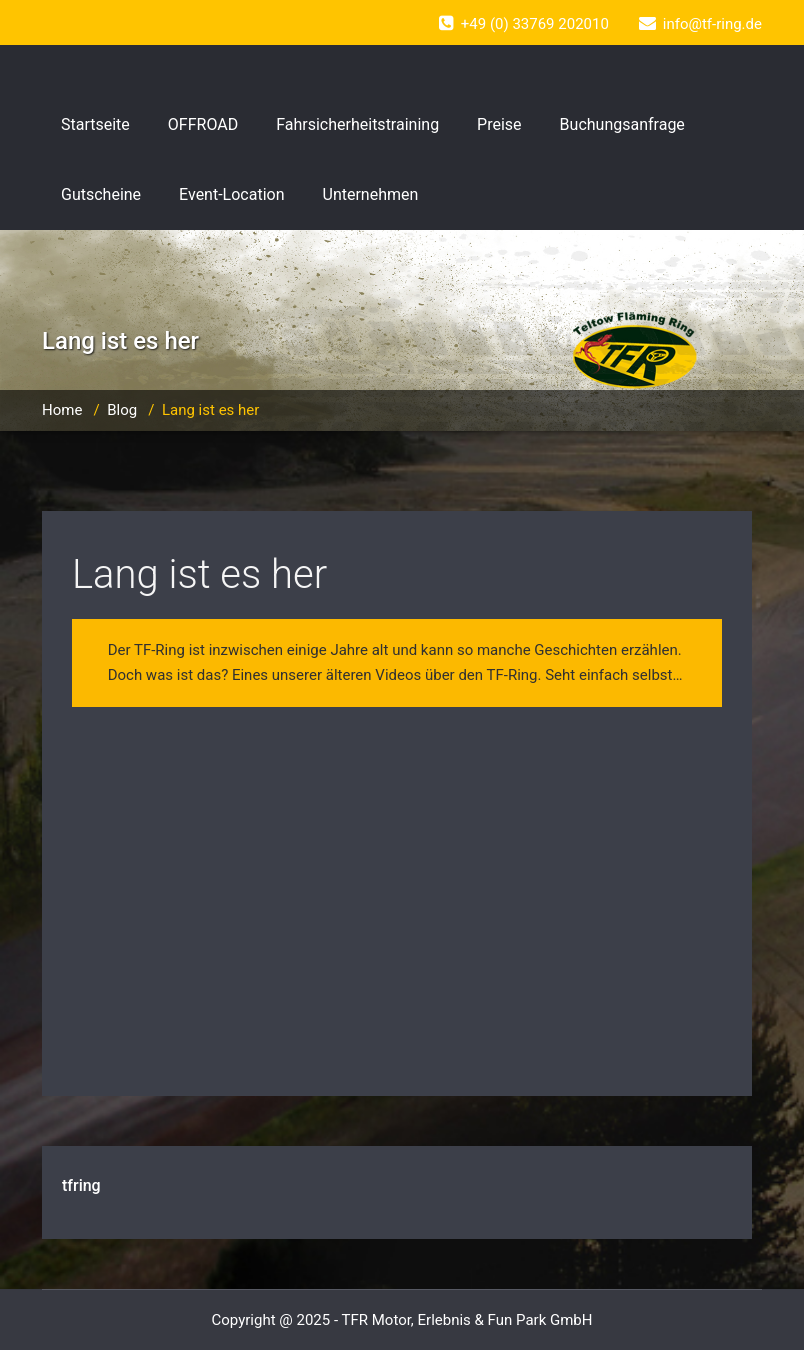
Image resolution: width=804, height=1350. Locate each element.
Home (62, 410)
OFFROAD (203, 124)
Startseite (95, 124)
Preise (499, 124)
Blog (122, 410)
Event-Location (231, 194)
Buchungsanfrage (622, 124)
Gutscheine (101, 194)
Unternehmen (371, 194)
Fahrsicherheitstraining (357, 124)
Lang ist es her (199, 574)
